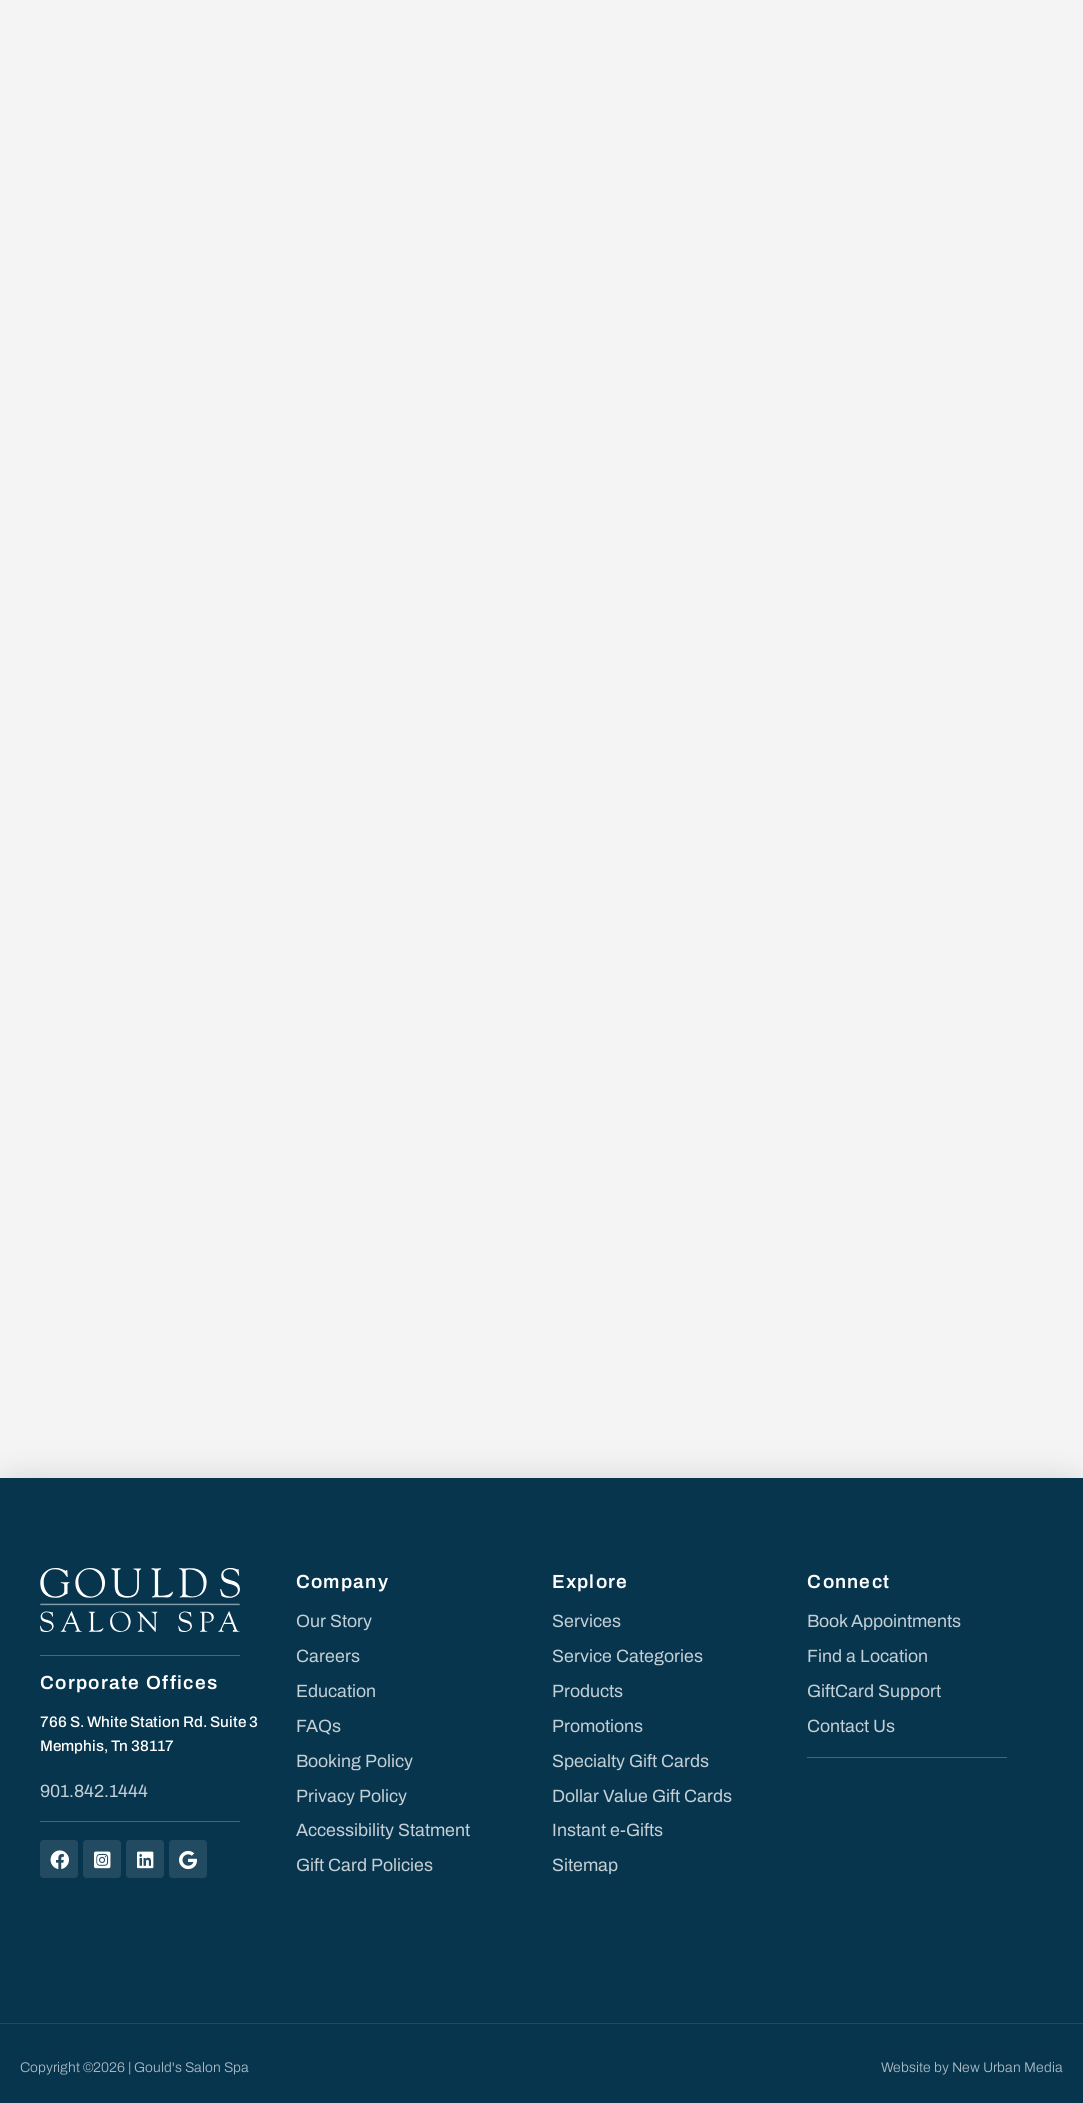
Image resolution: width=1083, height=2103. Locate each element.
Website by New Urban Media (972, 2058)
